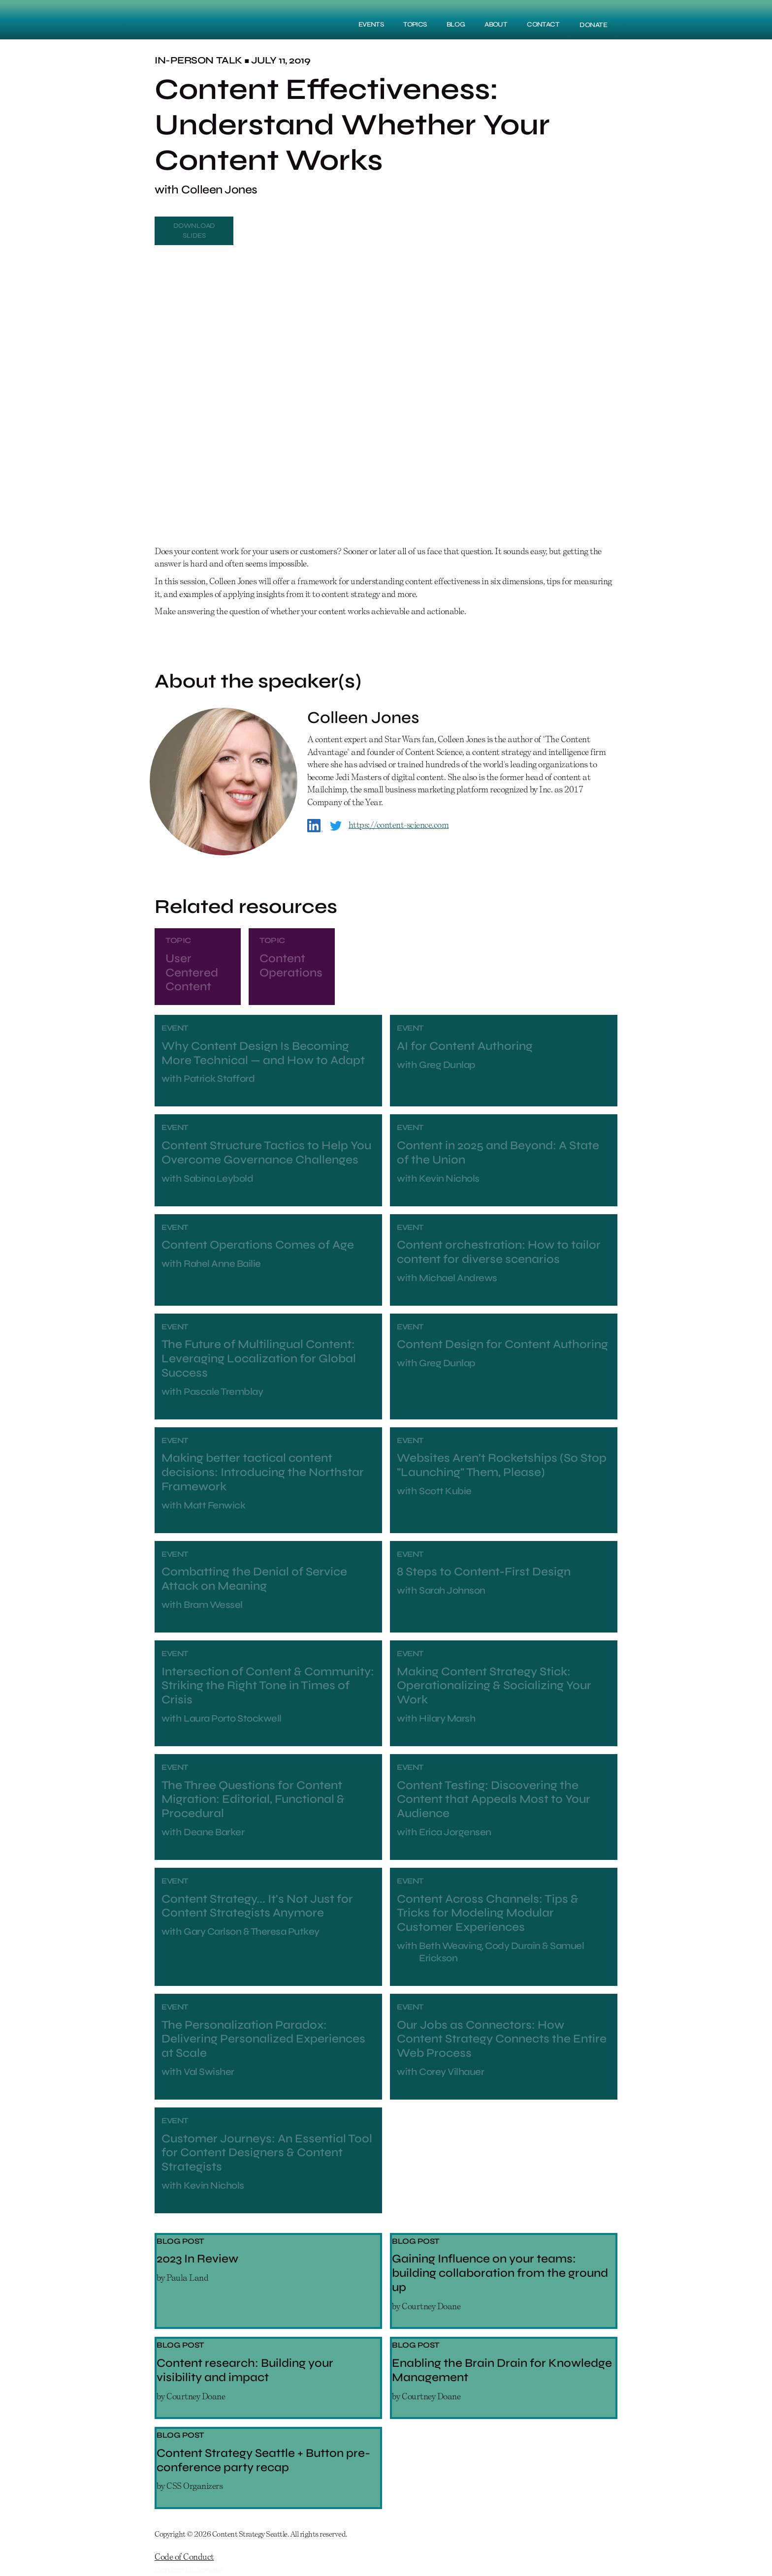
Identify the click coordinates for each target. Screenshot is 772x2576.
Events (371, 24)
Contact (543, 24)
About (495, 24)
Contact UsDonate (188, 2570)
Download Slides (194, 230)
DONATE (593, 25)
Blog (456, 24)
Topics (414, 24)
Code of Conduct (184, 2556)
